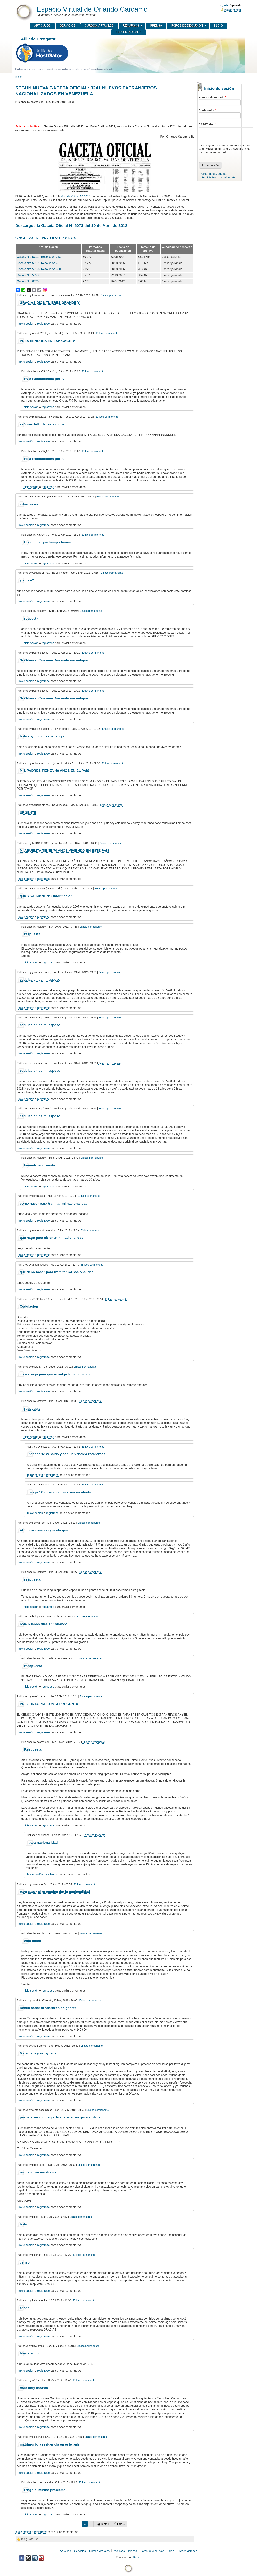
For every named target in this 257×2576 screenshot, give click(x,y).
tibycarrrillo (29, 2353)
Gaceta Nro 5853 (28, 275)
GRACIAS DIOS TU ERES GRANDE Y (50, 302)
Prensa (132, 2550)
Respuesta (33, 1749)
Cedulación (29, 1306)
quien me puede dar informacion (46, 896)
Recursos (119, 2550)
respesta (31, 618)
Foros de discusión (152, 2550)
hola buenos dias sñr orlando (44, 1624)
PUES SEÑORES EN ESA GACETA (47, 341)
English (223, 5)
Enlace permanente (112, 295)
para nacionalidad (43, 1842)
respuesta (32, 934)
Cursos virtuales (99, 2550)
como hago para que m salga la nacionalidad (56, 1374)
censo (25, 2262)
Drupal (137, 2557)
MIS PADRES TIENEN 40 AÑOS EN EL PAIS (55, 771)
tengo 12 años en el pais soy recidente (60, 1492)
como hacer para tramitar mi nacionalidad (54, 1203)
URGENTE (28, 812)
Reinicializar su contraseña (218, 177)
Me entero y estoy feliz (38, 2053)
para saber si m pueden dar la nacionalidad (55, 1891)
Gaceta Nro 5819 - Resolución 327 (39, 263)
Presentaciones (187, 2550)
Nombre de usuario (212, 97)
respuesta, (32, 1579)
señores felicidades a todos (42, 424)
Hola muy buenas (34, 2388)
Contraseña (206, 110)
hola (23, 2224)
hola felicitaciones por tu (44, 379)
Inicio (18, 76)
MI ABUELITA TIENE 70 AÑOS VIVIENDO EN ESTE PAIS (65, 850)
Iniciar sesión (232, 9)
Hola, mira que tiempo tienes (47, 542)
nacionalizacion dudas (38, 2172)
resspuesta (33, 1666)
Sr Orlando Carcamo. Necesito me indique (54, 660)
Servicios (80, 2550)
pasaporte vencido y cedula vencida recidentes (67, 1454)
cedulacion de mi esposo (40, 979)
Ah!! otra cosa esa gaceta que (44, 1530)
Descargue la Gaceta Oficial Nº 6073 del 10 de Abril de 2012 (71, 225)
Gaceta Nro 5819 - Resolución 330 (39, 269)
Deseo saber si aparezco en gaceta (48, 2008)
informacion (29, 504)
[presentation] (226, 136)
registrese (43, 323)
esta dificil (32, 1941)
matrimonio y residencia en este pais (50, 2444)
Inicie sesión (26, 323)
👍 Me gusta (25, 2539)
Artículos (65, 2550)
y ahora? (27, 580)
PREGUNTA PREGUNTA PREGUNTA (49, 1704)
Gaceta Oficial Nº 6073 (75, 196)
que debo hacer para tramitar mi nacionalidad (57, 1272)
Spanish (235, 5)
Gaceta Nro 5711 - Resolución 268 (39, 256)
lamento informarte (39, 1165)
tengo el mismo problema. (45, 2490)
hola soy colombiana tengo (42, 736)
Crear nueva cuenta (214, 173)
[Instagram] (44, 290)
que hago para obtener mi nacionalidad (51, 1238)
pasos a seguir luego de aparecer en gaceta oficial (61, 2117)
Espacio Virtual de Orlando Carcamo (92, 9)
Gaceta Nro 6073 (28, 281)
